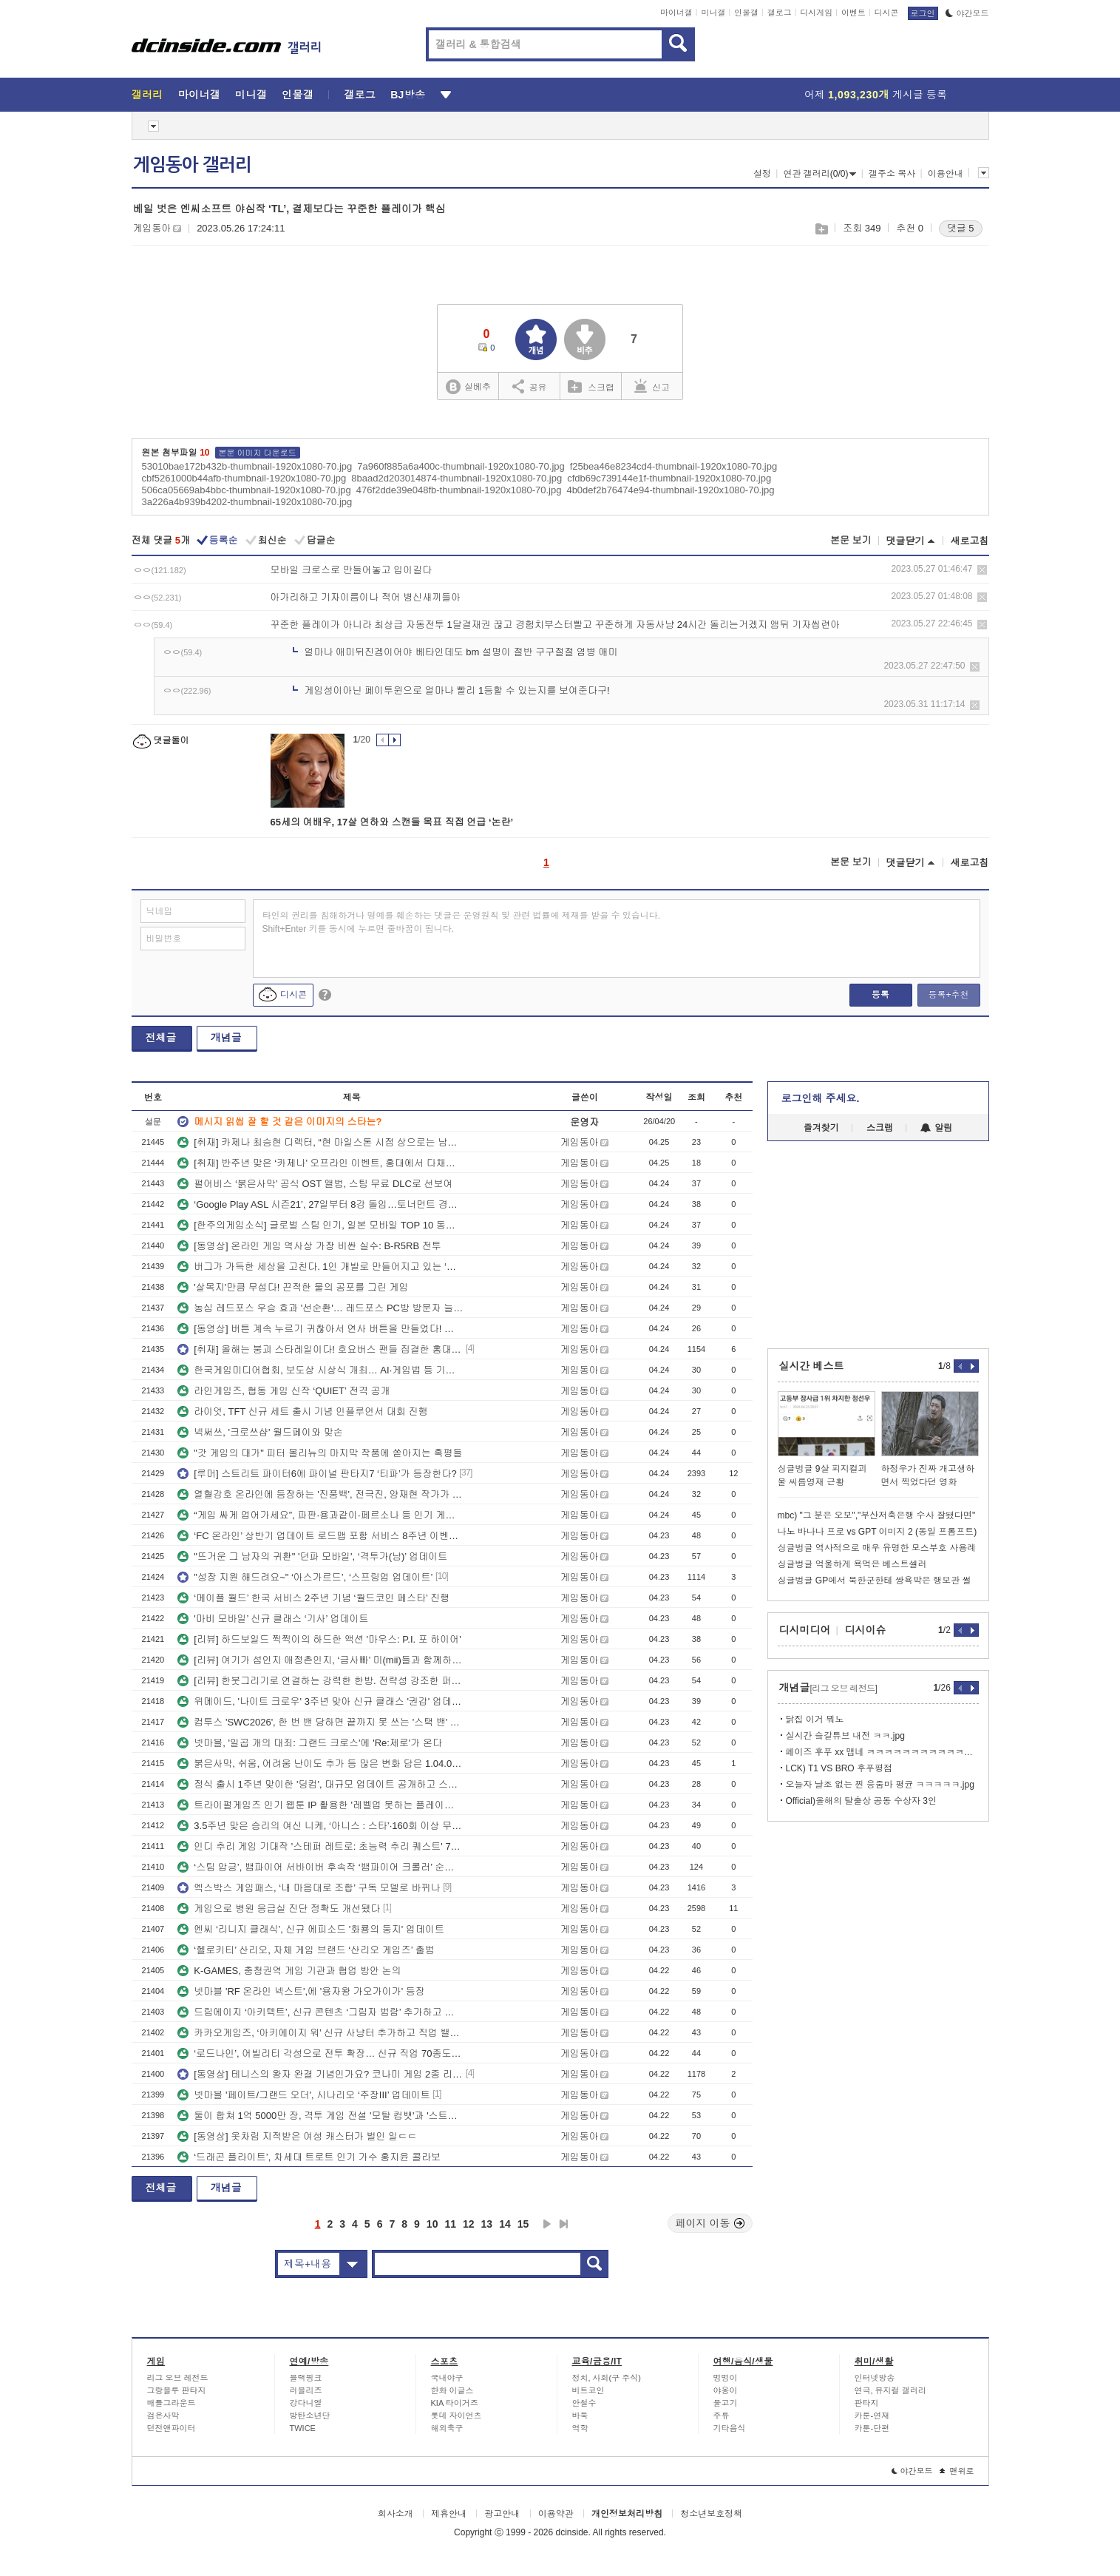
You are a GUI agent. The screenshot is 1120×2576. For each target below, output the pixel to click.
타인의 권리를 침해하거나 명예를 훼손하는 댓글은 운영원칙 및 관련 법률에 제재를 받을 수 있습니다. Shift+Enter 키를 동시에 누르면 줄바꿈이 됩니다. (461, 922)
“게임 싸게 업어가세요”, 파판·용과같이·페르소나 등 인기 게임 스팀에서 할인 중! (320, 1515)
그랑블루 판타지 (176, 2390)
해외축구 (447, 2428)
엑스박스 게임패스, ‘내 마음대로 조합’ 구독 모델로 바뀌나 (308, 1887)
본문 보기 (851, 540)
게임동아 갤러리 (192, 165)
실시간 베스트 (811, 1366)
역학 (580, 2428)
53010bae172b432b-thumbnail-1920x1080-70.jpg (247, 466)
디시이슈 (865, 1630)
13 (487, 2224)
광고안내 (502, 2514)
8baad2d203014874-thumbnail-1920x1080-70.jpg (456, 478)
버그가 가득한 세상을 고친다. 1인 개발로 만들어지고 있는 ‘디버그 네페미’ (320, 1266)
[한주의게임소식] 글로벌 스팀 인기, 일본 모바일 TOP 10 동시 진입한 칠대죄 (320, 1225)
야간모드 (967, 13)
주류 (721, 2415)
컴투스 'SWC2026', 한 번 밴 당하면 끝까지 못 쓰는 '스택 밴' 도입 (320, 1722)
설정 (762, 174)
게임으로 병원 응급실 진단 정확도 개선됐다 (278, 1908)
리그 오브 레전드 (177, 2377)
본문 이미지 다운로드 (257, 452)
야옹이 (725, 2390)
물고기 (725, 2402)
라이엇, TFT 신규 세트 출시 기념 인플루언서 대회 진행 (302, 1411)
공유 (529, 386)
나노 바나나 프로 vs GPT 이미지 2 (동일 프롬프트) (877, 1532)
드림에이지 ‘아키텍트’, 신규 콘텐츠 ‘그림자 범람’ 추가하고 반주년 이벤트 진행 (320, 2012)
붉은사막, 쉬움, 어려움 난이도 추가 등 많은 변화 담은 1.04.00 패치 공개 (320, 1763)
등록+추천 (948, 995)
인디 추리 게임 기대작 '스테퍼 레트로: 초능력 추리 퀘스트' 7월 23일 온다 (320, 1846)
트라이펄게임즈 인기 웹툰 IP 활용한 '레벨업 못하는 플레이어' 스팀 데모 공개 (320, 1805)
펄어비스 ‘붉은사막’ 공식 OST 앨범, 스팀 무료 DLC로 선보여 (314, 1183)
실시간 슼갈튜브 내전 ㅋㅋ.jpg (845, 1736)
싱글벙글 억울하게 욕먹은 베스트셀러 (852, 1564)
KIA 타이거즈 (454, 2402)
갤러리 (147, 95)
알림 (936, 1128)
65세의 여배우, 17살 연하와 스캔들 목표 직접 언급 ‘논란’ (392, 822)
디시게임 (816, 12)
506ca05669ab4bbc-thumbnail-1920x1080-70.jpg (246, 490)
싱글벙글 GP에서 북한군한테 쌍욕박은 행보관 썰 (874, 1580)
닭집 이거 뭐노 (815, 1719)
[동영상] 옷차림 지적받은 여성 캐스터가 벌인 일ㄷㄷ (297, 2136)
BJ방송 (407, 95)
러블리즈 (306, 2390)
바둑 (580, 2415)
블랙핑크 (306, 2377)
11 (450, 2224)
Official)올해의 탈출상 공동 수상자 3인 (861, 1801)
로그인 (923, 13)
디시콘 (887, 12)
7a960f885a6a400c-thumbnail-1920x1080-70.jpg (460, 466)
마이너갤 (676, 12)
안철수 (584, 2402)
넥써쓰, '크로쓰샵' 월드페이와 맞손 (259, 1432)
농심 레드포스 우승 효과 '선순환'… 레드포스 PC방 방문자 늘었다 (320, 1308)
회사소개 (395, 2514)
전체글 (161, 1038)
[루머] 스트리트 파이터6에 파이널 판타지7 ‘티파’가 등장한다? (316, 1473)
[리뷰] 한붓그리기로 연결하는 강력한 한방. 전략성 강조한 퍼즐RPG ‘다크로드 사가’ (320, 1680)
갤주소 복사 (892, 174)
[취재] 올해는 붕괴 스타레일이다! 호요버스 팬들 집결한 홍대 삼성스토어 (320, 1349)
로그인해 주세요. (820, 1098)
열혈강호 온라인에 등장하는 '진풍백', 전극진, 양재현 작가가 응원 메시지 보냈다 (320, 1494)
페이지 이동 (710, 2223)
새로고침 (970, 541)
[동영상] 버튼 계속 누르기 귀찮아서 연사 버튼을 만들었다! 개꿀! (320, 1328)
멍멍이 (725, 2377)
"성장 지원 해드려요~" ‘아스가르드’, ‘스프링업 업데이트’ (304, 1577)
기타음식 (729, 2428)
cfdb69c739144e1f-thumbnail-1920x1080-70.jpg (669, 478)
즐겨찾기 (821, 1128)
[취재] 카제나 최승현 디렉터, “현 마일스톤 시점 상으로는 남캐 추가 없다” (320, 1142)
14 (505, 2224)
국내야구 (447, 2377)
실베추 (468, 387)
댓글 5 (960, 228)
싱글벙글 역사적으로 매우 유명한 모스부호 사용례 (877, 1548)
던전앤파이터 (171, 2428)
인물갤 (746, 12)
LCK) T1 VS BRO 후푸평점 (839, 1768)
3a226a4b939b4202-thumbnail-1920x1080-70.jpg (247, 501)
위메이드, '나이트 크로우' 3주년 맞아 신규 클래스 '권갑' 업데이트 (320, 1701)
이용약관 (556, 2514)
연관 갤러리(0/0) (819, 174)
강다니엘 (306, 2402)
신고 (652, 386)
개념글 (226, 1038)
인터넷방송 (875, 2377)
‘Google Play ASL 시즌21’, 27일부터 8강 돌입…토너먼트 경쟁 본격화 (320, 1204)
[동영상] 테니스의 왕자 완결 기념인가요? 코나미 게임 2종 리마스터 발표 (320, 2074)
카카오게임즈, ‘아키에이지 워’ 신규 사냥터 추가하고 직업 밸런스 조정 (320, 2032)
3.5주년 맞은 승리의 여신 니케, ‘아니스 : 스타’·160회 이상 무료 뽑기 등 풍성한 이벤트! (320, 1825)
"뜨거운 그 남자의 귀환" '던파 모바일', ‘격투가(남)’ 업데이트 (312, 1556)
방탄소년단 (310, 2415)
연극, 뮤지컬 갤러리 (890, 2390)
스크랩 (821, 229)
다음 (547, 2224)
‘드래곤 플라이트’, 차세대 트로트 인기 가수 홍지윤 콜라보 (309, 2157)
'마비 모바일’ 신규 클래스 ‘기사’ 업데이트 (272, 1618)
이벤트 (853, 12)
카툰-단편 (872, 2428)
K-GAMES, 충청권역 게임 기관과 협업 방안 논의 (289, 1970)
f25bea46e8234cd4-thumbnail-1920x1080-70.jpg (673, 466)
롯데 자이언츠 (456, 2415)
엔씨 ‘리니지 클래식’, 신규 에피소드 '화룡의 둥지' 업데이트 (310, 1929)
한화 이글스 (452, 2390)
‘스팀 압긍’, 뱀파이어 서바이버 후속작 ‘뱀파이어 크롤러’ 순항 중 (320, 1867)
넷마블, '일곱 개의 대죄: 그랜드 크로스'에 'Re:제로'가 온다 (309, 1742)
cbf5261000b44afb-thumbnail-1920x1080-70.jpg (244, 478)
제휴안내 (448, 2514)
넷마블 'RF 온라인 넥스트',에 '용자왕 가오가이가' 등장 (301, 1991)
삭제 (982, 570)
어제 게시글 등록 (875, 95)
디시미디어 (805, 1630)
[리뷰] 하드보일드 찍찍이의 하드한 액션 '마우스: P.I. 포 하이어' (319, 1639)
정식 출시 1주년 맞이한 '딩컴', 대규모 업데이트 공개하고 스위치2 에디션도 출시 (320, 1784)
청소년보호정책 (711, 2514)
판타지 (867, 2402)
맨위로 (957, 2471)
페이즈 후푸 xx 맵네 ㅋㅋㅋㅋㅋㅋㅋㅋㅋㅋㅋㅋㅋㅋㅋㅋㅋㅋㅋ (882, 1752)
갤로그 (779, 12)
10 (432, 2224)
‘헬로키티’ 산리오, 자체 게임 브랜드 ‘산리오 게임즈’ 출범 (305, 1949)
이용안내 (945, 174)
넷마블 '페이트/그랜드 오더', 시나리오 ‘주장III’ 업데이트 (303, 2094)
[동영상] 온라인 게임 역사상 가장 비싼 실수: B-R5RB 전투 (309, 1245)
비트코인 (588, 2390)
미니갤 (713, 12)
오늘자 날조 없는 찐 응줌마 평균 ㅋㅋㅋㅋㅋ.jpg (880, 1784)
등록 (880, 995)
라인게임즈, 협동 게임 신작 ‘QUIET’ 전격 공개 (283, 1390)
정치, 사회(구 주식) (607, 2377)
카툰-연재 (872, 2415)
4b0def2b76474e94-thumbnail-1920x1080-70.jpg (670, 490)
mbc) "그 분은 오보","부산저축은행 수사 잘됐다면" (877, 1515)
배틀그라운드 (171, 2402)
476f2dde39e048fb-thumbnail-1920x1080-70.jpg (459, 490)
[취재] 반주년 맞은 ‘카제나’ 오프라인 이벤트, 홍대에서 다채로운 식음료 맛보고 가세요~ (320, 1163)
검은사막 (163, 2415)
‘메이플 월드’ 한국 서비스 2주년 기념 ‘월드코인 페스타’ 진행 (313, 1597)
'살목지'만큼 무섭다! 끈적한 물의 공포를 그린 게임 (292, 1287)
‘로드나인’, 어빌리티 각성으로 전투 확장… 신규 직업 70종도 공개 (320, 2053)
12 (469, 2224)
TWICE (303, 2428)
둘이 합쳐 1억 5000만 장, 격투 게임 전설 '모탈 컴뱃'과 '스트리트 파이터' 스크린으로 (320, 2115)
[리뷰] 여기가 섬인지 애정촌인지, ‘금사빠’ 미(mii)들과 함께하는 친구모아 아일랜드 (320, 1660)
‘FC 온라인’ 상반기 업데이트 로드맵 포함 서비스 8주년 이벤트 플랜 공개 (320, 1535)
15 (523, 2224)
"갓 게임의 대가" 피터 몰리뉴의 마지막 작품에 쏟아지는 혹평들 (319, 1452)
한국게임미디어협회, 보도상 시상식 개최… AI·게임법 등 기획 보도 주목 (320, 1370)
